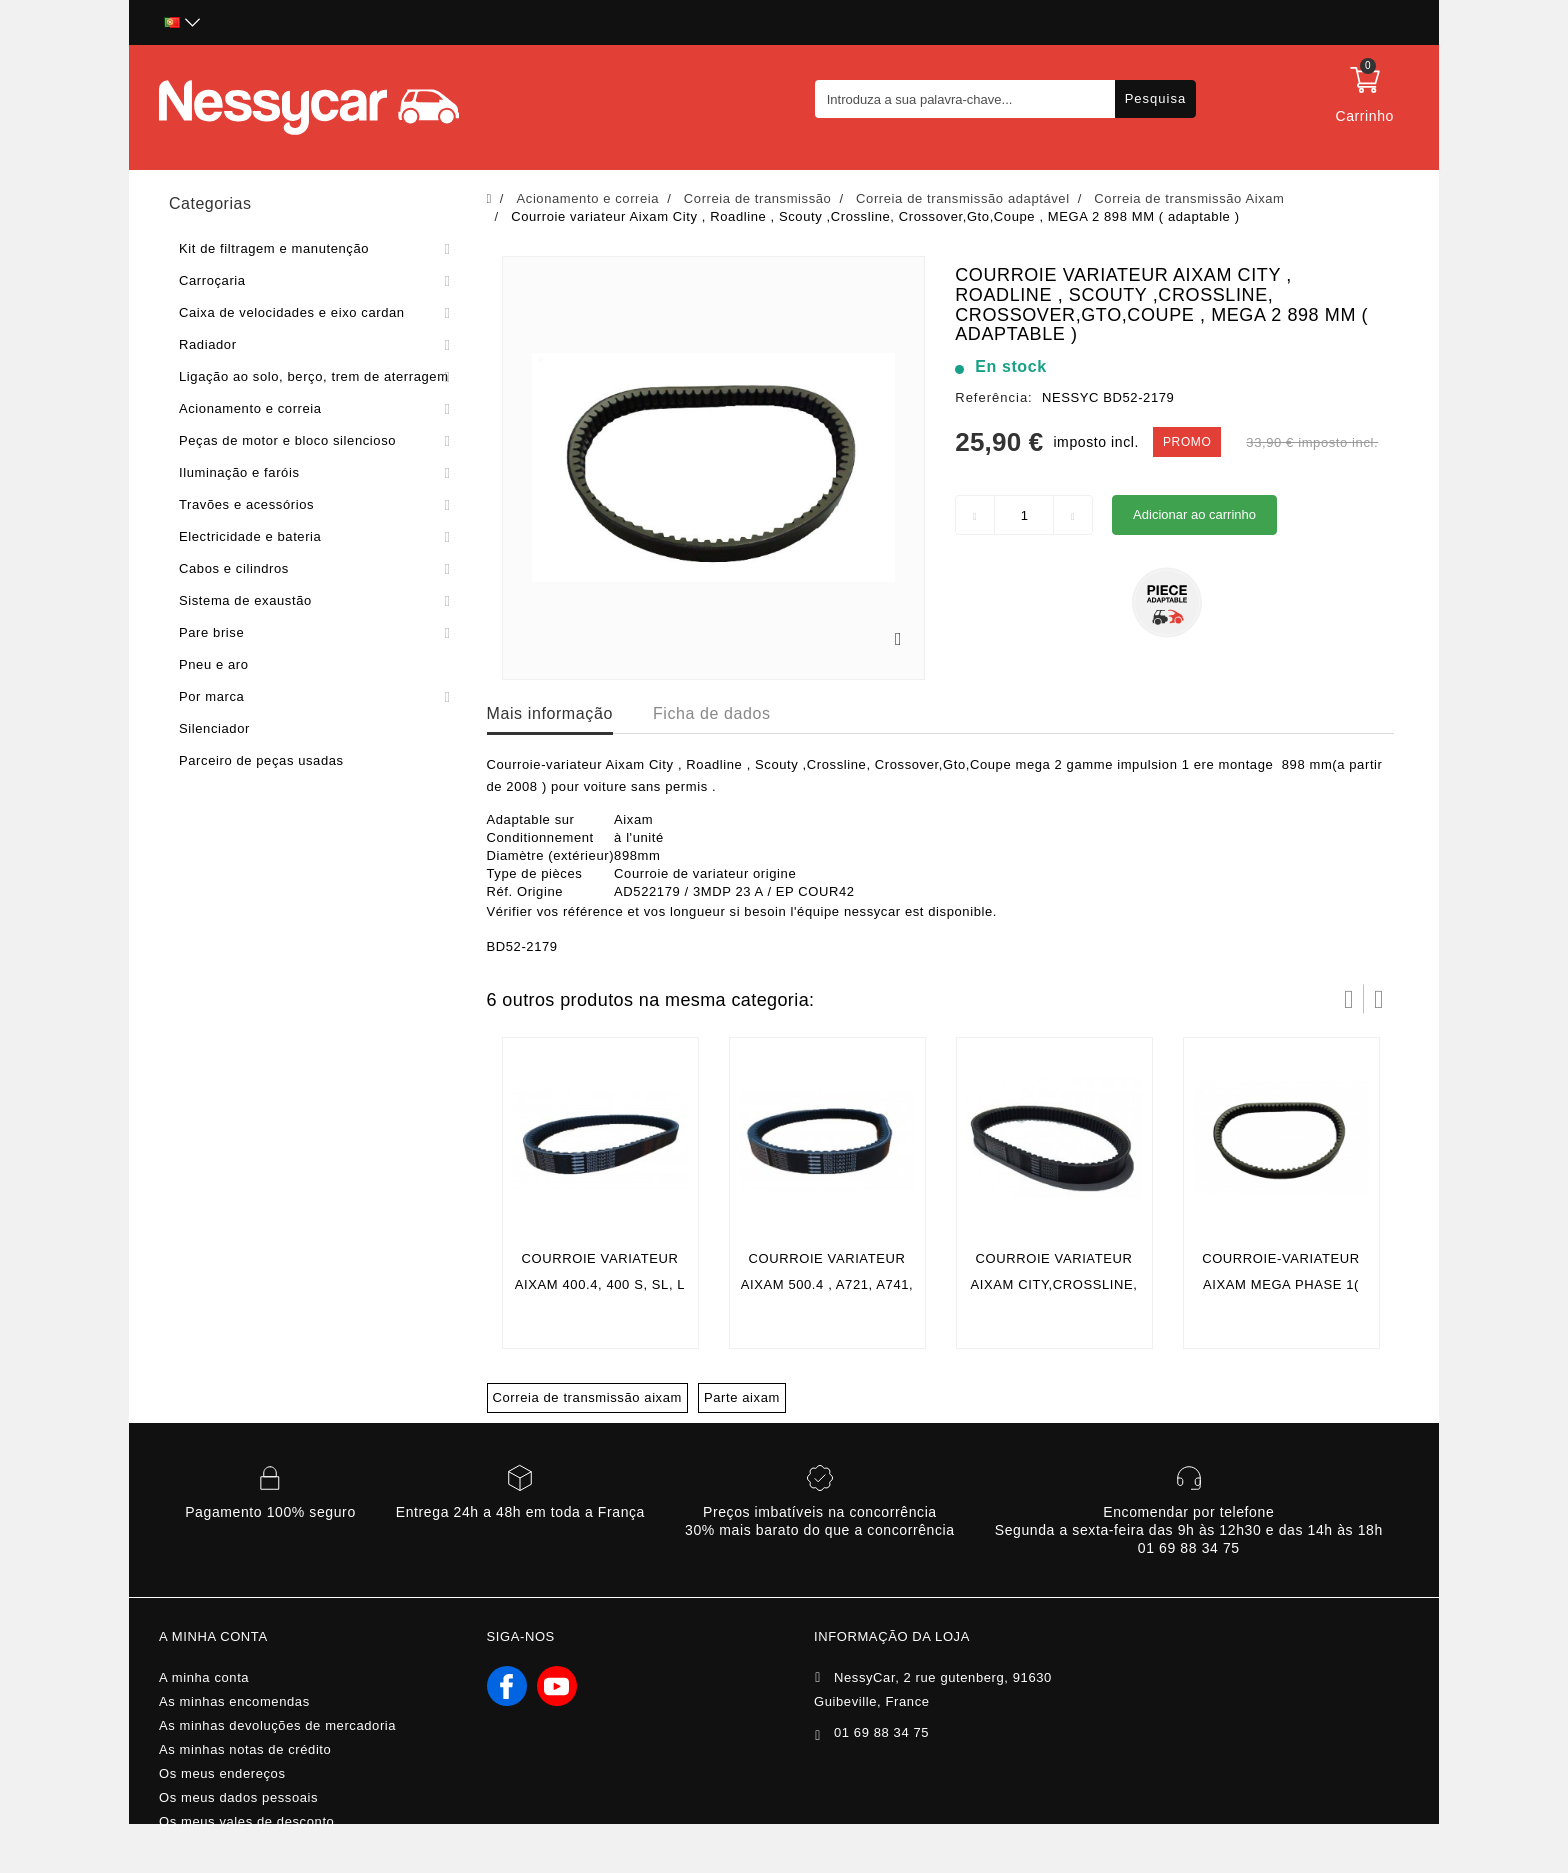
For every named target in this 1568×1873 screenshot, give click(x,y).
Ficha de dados (712, 713)
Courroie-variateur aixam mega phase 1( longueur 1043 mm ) (1281, 1284)
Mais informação (550, 713)
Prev (1349, 999)
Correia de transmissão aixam (587, 1397)
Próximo (1379, 999)
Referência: (993, 397)
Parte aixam (742, 1397)
